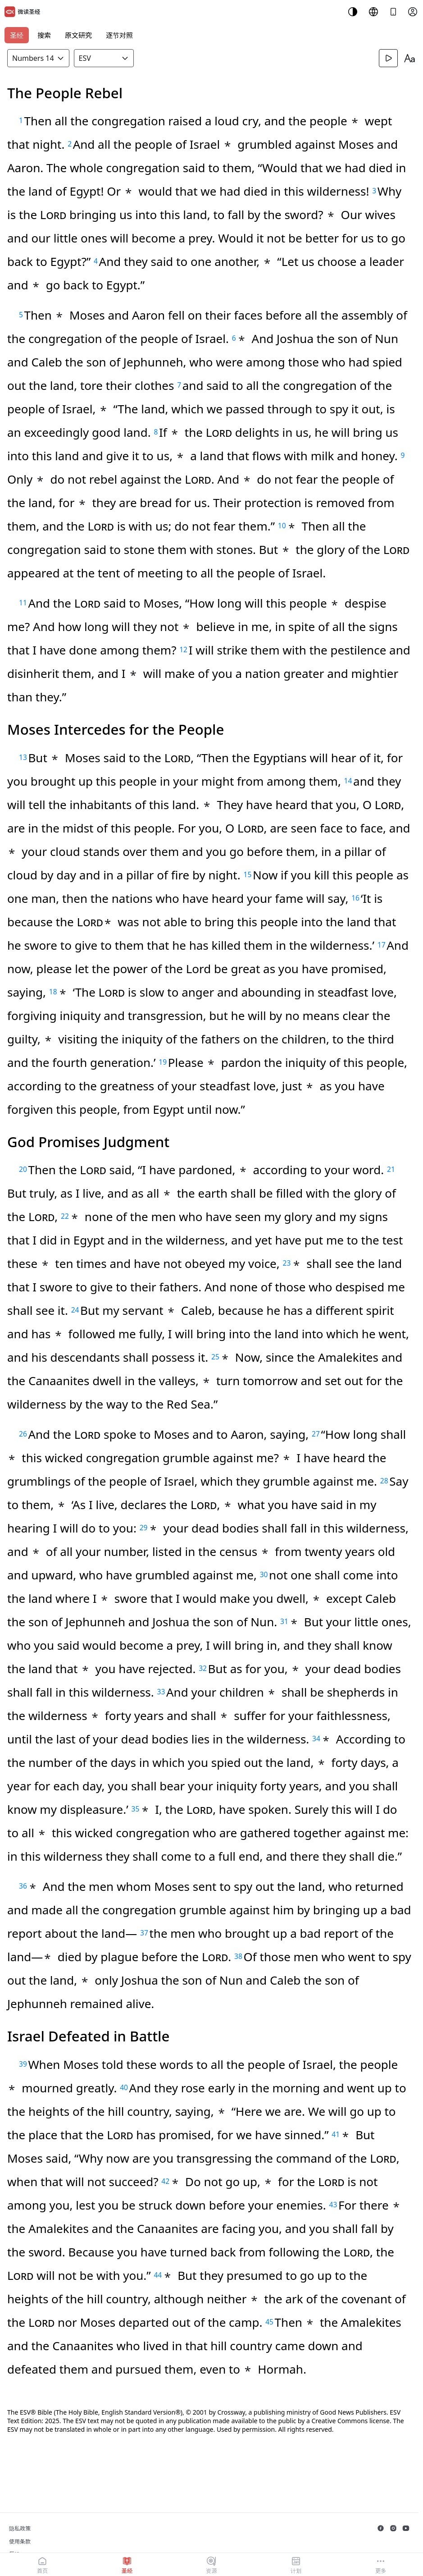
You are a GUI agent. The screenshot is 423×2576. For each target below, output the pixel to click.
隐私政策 (20, 2528)
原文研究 (78, 35)
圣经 (16, 35)
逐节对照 (119, 35)
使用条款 (20, 2541)
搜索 (44, 35)
